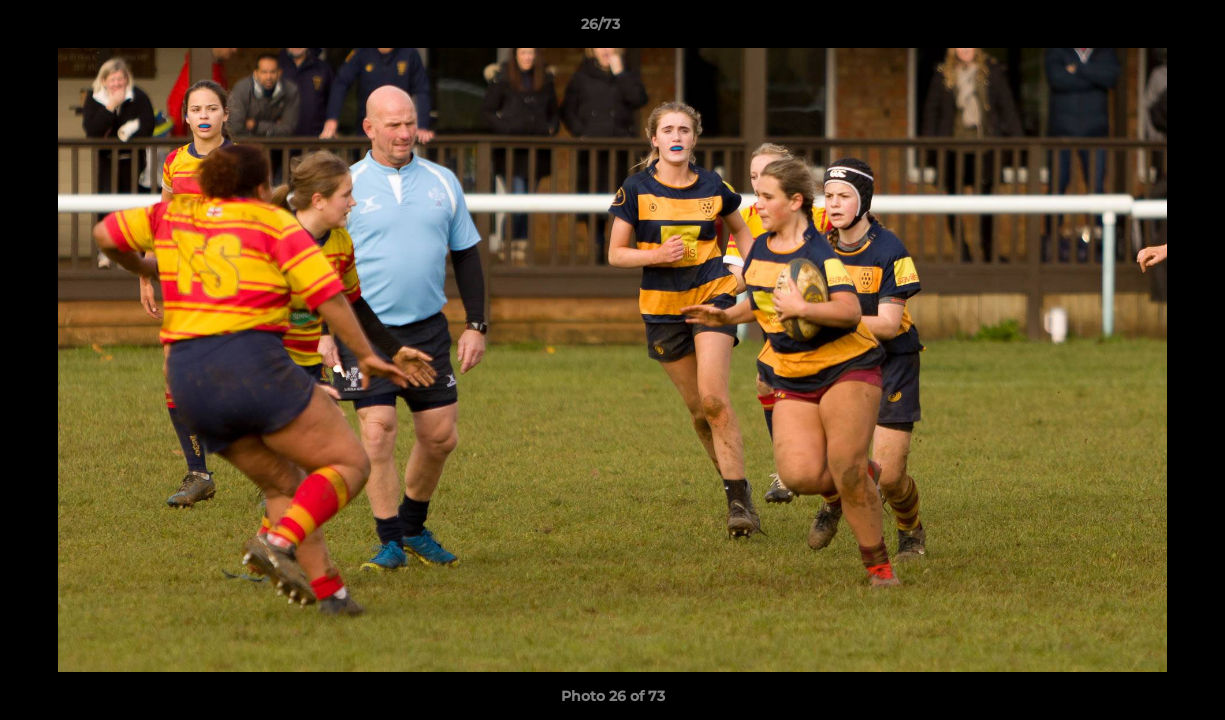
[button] (1141, 29)
